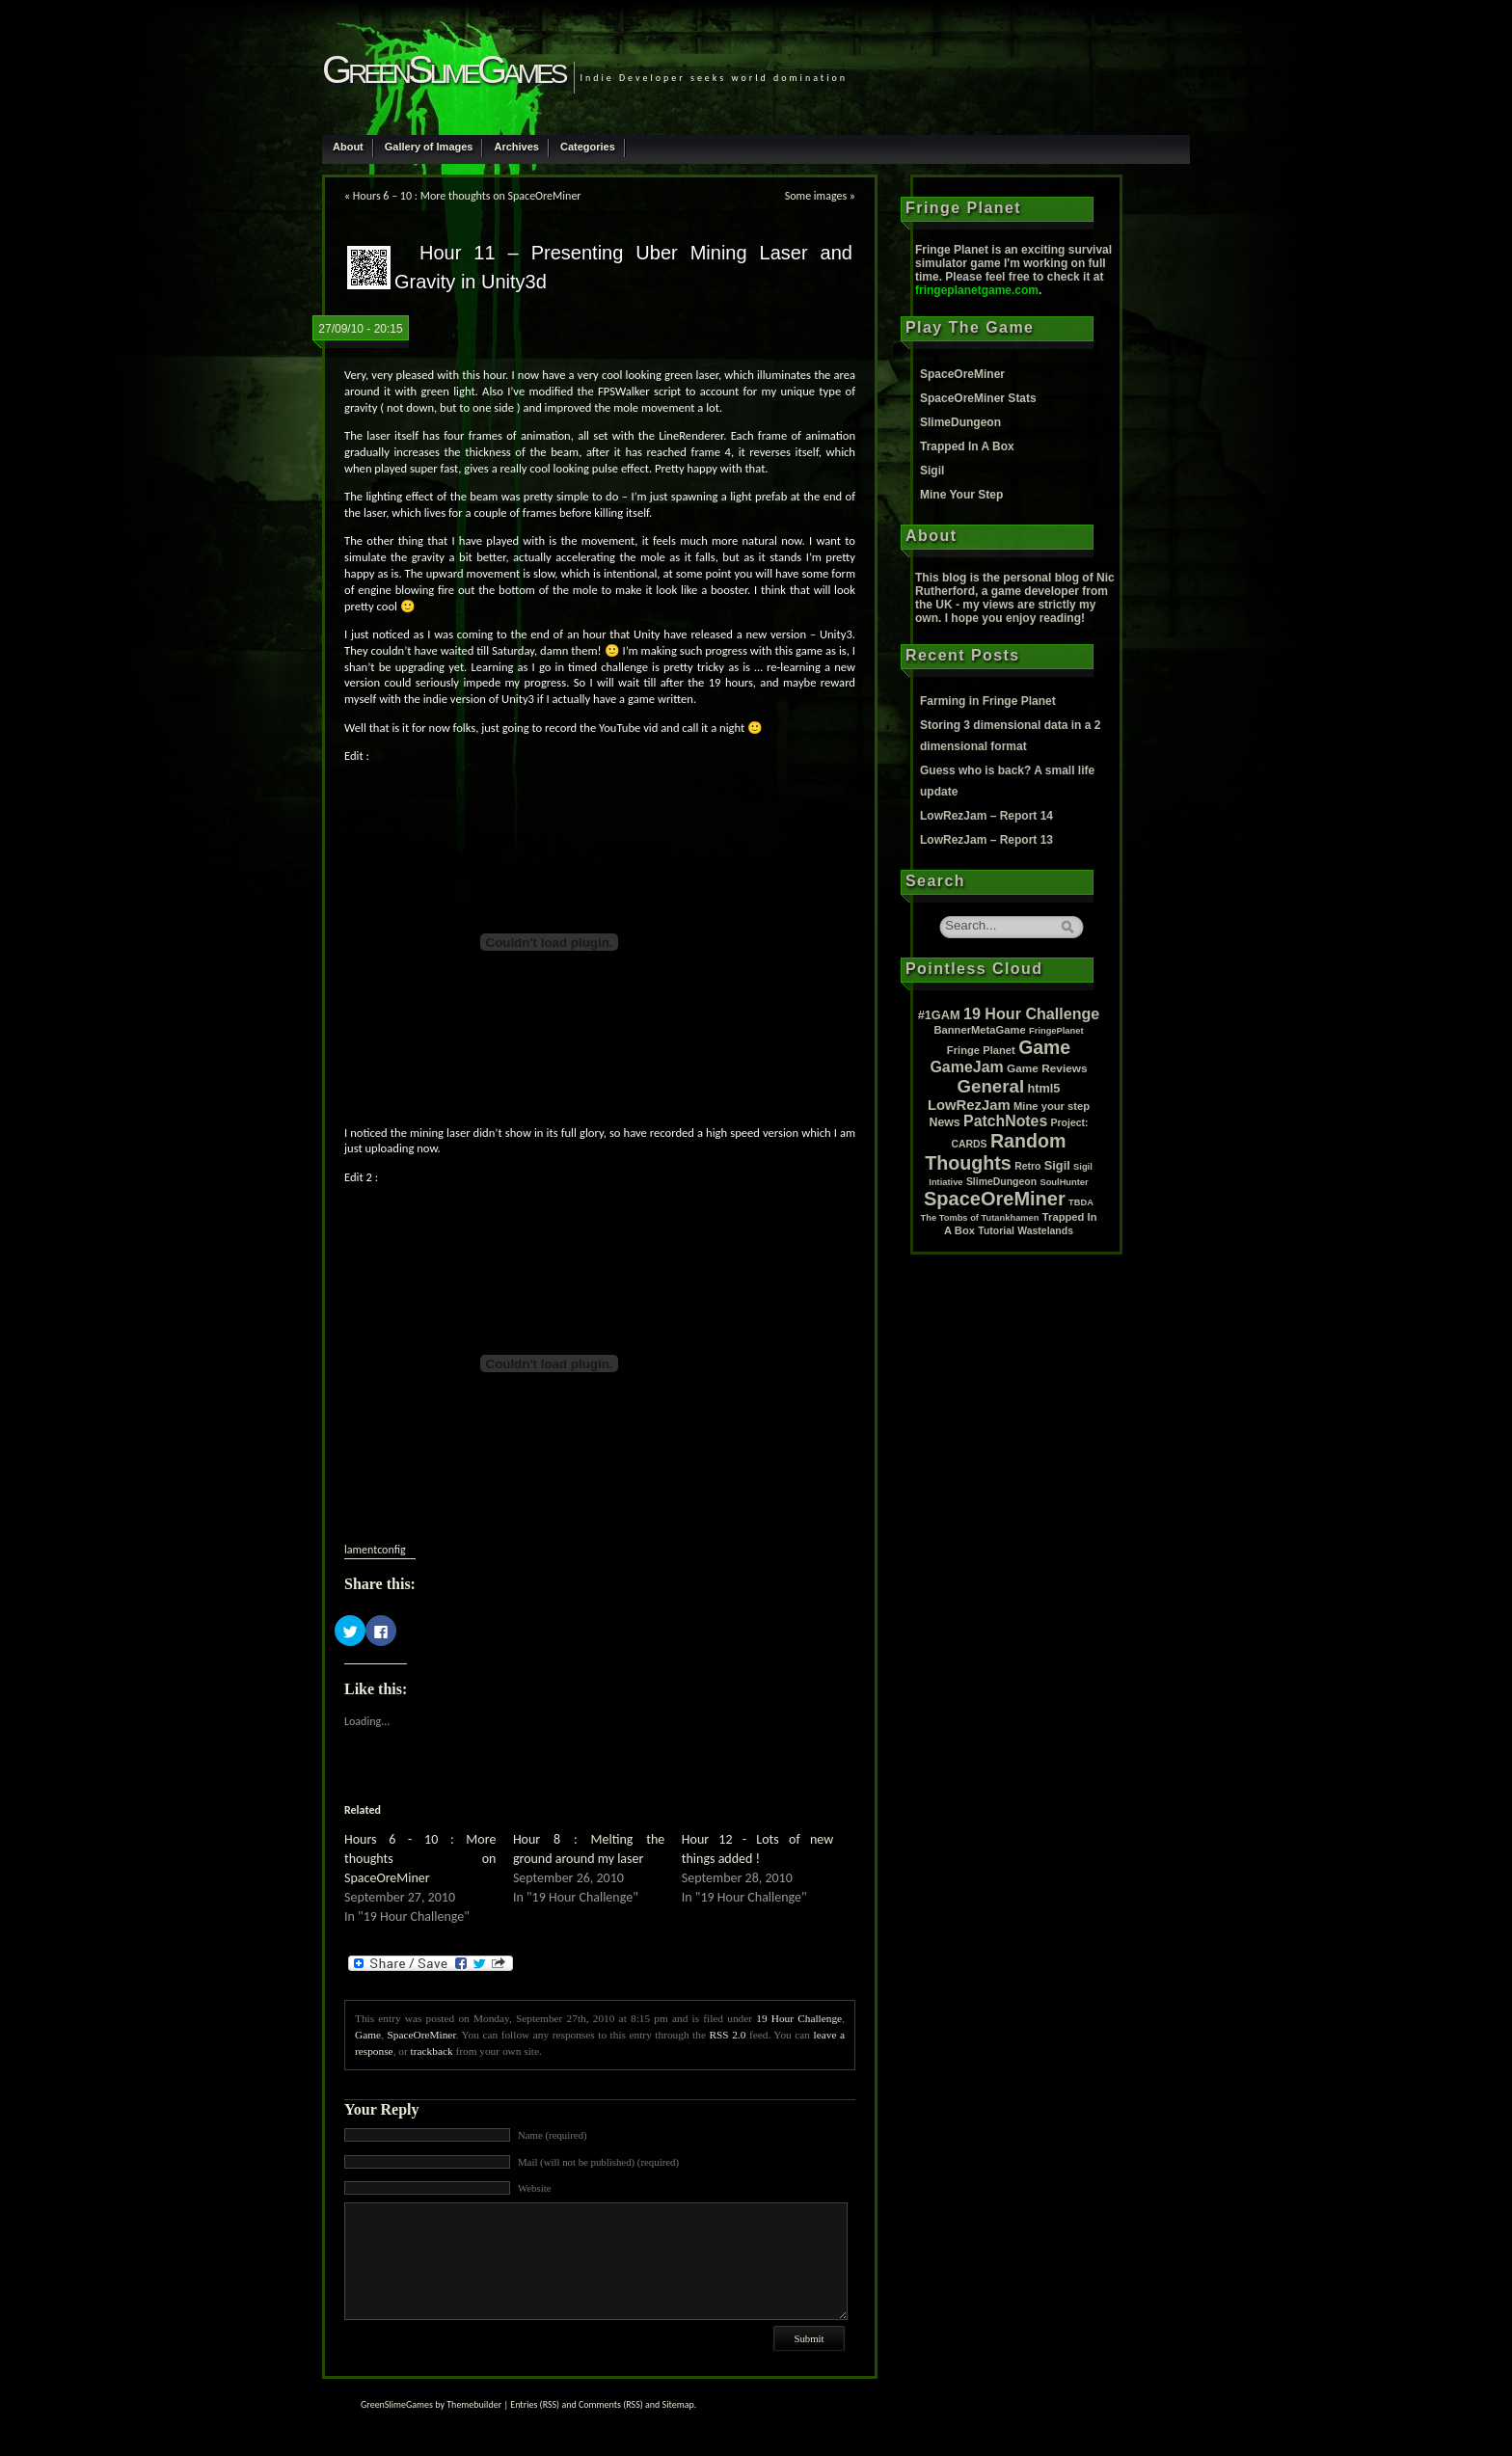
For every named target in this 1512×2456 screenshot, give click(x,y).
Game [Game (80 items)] (1044, 1047)
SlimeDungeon (960, 422)
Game (368, 2034)
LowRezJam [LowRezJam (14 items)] (969, 1105)
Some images (816, 195)
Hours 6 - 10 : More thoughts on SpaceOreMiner (420, 1858)
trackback (432, 2051)
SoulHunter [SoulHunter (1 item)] (1064, 1182)
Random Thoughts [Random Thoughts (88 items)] (995, 1152)
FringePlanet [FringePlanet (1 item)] (1056, 1031)
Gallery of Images (429, 146)
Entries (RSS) (534, 2404)
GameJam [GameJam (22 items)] (966, 1067)
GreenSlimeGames (443, 69)
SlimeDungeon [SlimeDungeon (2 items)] (1001, 1181)
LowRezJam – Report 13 (986, 840)
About (348, 146)
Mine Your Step (961, 494)
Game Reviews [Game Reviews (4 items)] (1047, 1068)
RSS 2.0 (728, 2034)
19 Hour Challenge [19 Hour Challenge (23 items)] (1031, 1013)
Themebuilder (473, 2404)
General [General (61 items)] (991, 1086)
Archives (516, 146)
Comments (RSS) (611, 2404)
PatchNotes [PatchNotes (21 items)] (1005, 1121)
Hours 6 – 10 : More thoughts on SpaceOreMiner (467, 195)
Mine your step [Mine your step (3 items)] (1051, 1106)
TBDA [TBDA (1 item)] (1081, 1202)
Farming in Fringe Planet (988, 701)
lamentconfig (375, 1549)
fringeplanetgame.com (977, 290)
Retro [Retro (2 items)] (1027, 1166)
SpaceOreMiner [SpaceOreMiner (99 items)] (995, 1198)
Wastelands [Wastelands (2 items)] (1045, 1231)
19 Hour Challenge (799, 2018)
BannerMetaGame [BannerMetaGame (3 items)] (979, 1030)
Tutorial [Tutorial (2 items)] (996, 1231)
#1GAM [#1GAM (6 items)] (939, 1015)
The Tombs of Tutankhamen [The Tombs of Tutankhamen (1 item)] (980, 1218)
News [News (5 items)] (945, 1122)
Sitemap (678, 2404)
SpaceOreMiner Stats (978, 398)
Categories (587, 146)
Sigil (932, 470)
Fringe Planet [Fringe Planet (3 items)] (981, 1050)
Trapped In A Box (967, 446)
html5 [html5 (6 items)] (1043, 1088)
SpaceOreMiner (421, 2034)
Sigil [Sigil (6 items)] (1057, 1165)
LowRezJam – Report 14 (986, 816)
